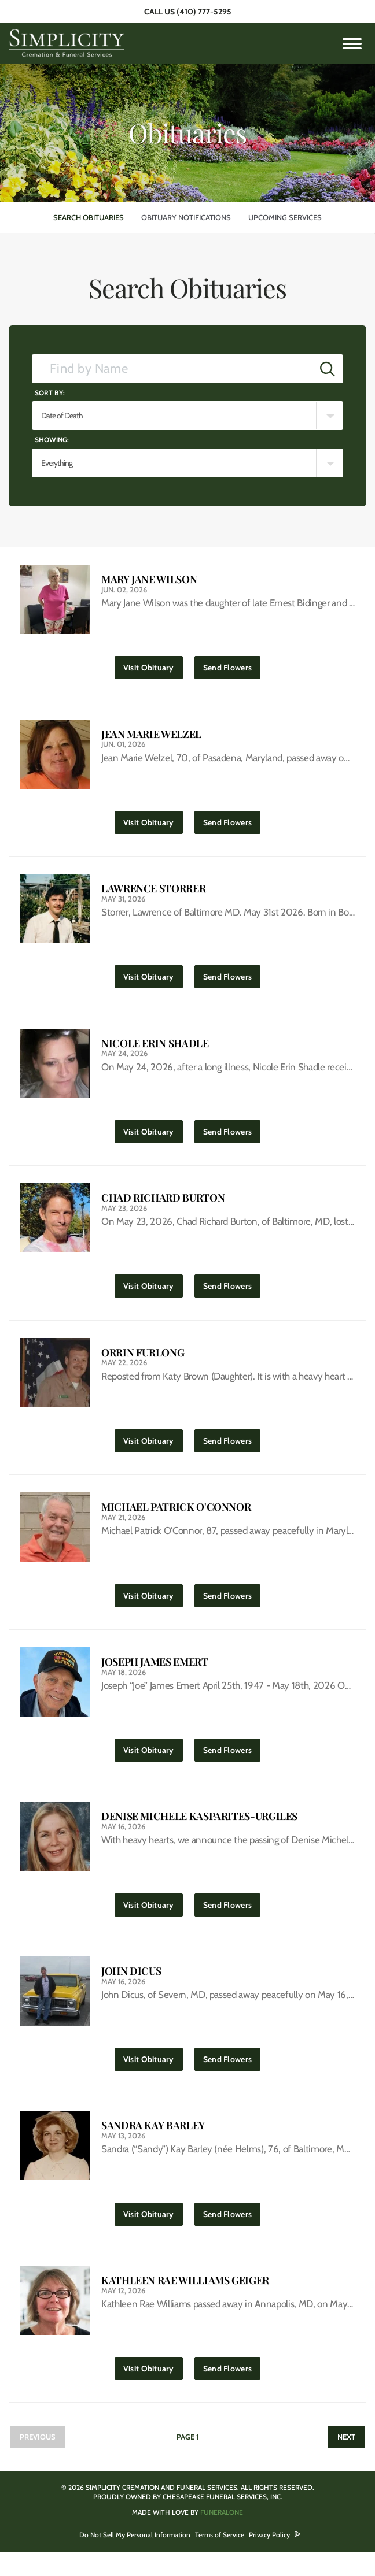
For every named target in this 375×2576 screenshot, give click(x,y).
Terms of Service (219, 2559)
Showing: (52, 439)
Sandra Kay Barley (153, 2146)
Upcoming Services (285, 217)
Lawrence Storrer (153, 893)
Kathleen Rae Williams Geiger (185, 2302)
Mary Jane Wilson (149, 579)
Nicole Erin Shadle (155, 1049)
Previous (38, 2461)
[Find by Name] (172, 368)
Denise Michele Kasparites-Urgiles (199, 1832)
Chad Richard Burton (163, 1206)
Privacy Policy (269, 2559)
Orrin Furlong (142, 1362)
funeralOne (221, 2536)
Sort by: (50, 392)
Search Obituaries (88, 217)
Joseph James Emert (154, 1676)
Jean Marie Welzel (151, 736)
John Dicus (131, 1989)
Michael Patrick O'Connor (176, 1519)
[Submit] (327, 368)
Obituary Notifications (186, 217)
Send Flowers (231, 665)
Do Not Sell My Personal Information (134, 2559)
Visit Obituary (153, 665)
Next (346, 2461)
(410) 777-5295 (204, 11)
